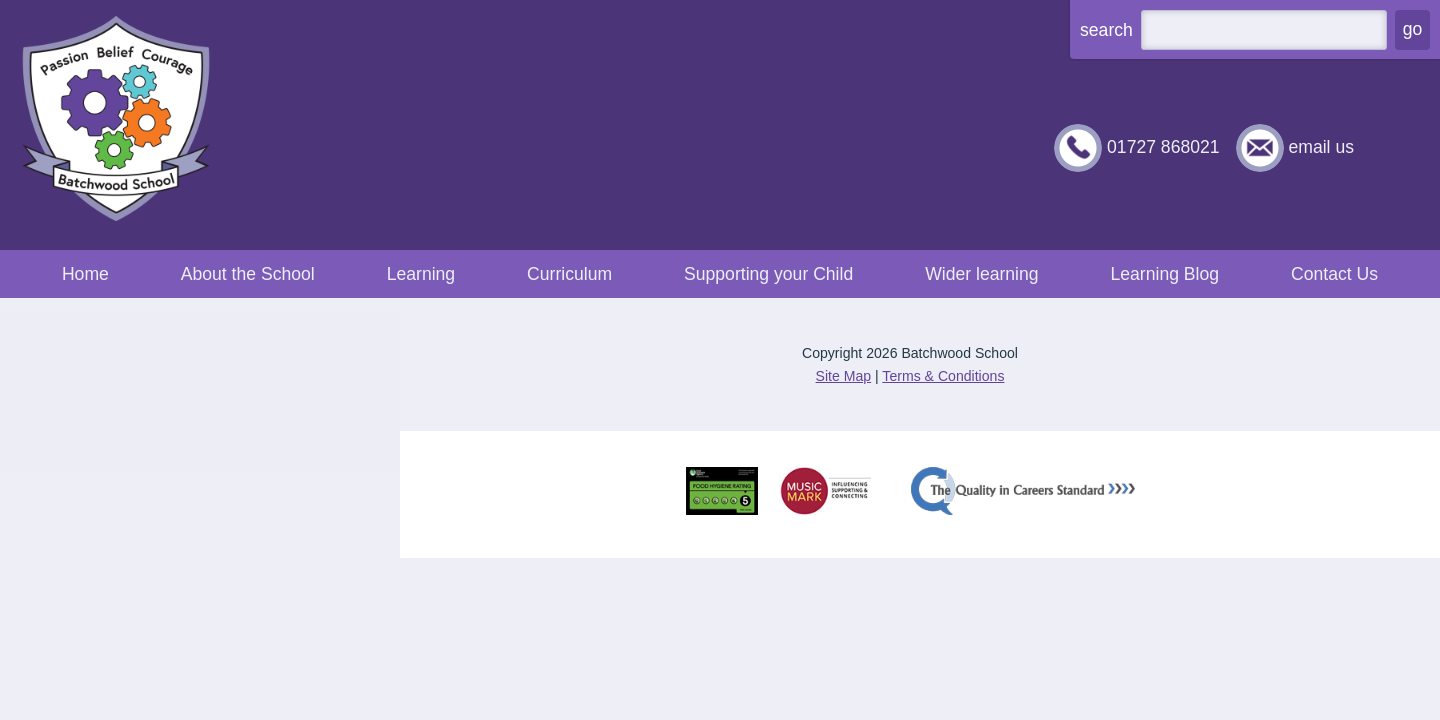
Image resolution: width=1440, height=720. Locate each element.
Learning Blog (1164, 274)
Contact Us (1334, 274)
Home (85, 274)
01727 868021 (1163, 147)
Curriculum (569, 274)
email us (1321, 147)
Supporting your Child (768, 274)
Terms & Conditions (943, 376)
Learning (421, 274)
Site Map (844, 376)
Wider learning (981, 274)
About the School (248, 274)
